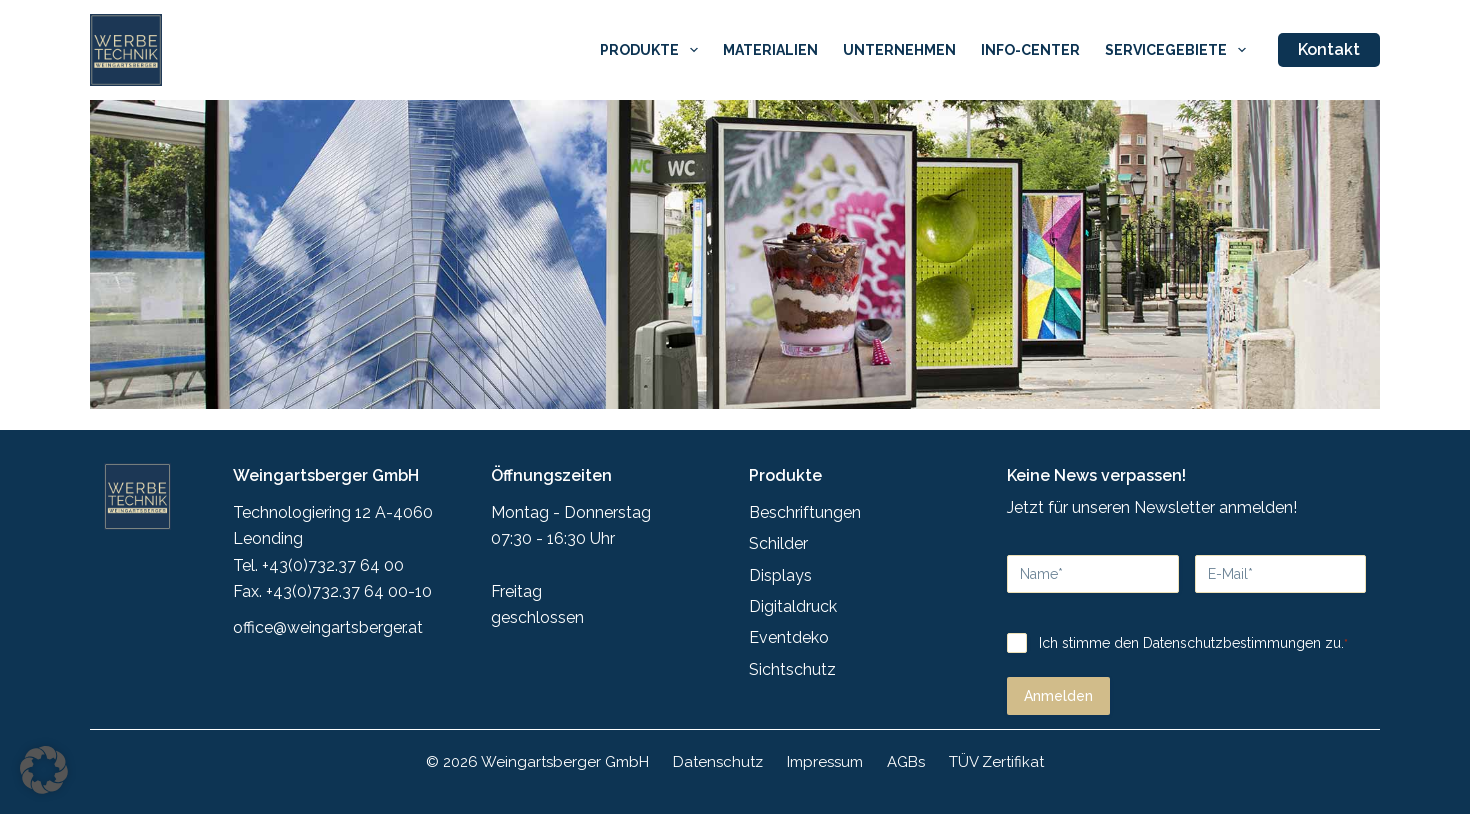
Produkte (653, 50)
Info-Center (1030, 50)
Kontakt (1329, 49)
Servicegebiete (1179, 50)
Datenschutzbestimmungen (1230, 632)
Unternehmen (899, 50)
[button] (44, 770)
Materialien (770, 50)
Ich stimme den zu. (1191, 633)
